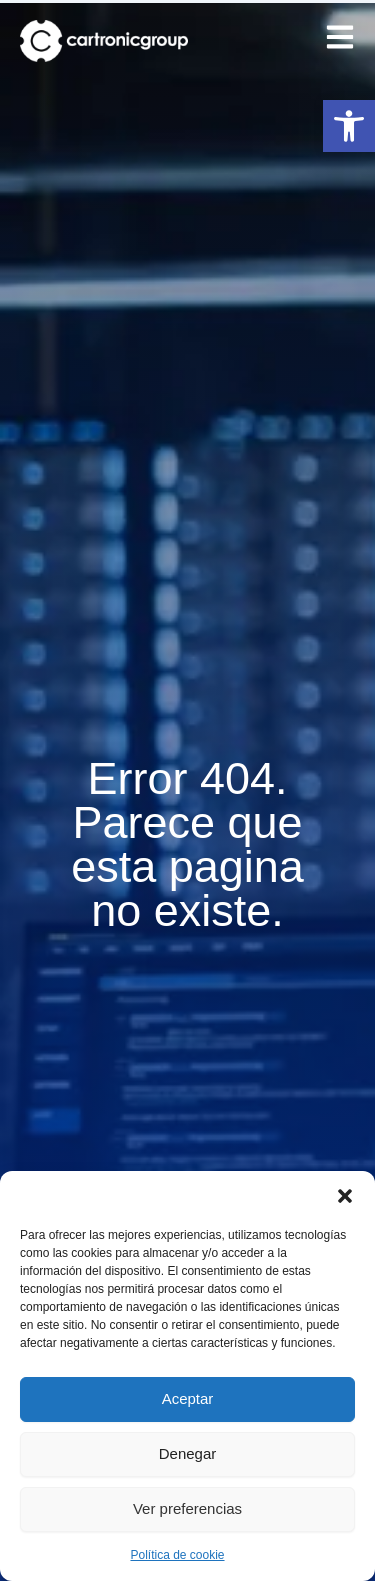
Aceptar (188, 1398)
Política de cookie (177, 1555)
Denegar (188, 1453)
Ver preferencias (187, 1508)
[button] (349, 126)
